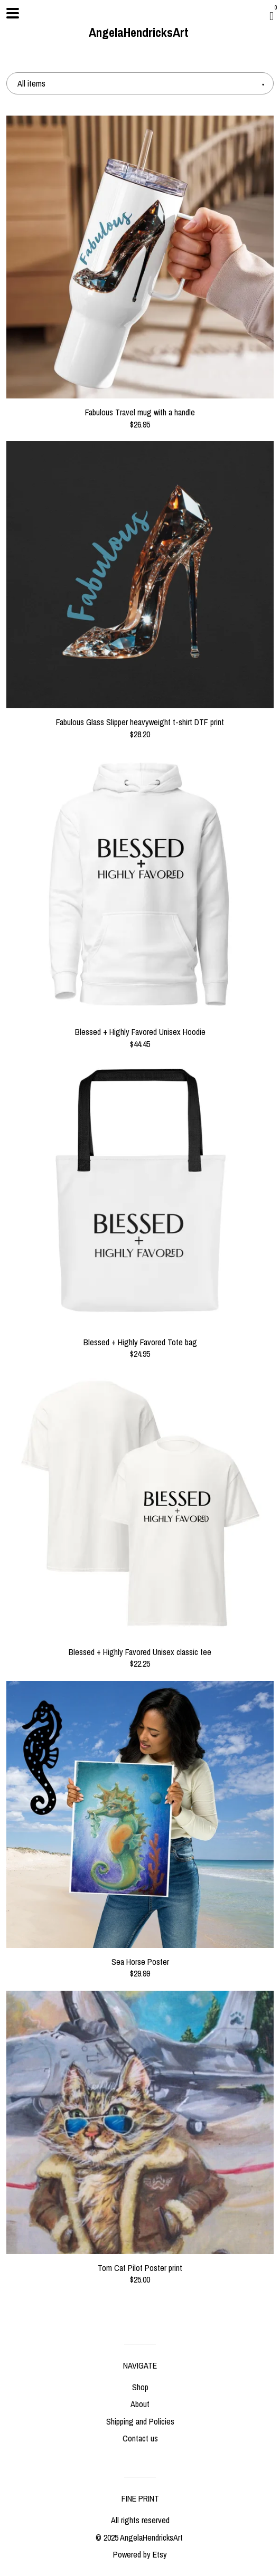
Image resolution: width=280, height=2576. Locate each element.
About (140, 2404)
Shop (140, 2387)
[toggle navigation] (12, 13)
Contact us (140, 2438)
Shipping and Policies (140, 2421)
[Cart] (271, 16)
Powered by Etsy (140, 2554)
